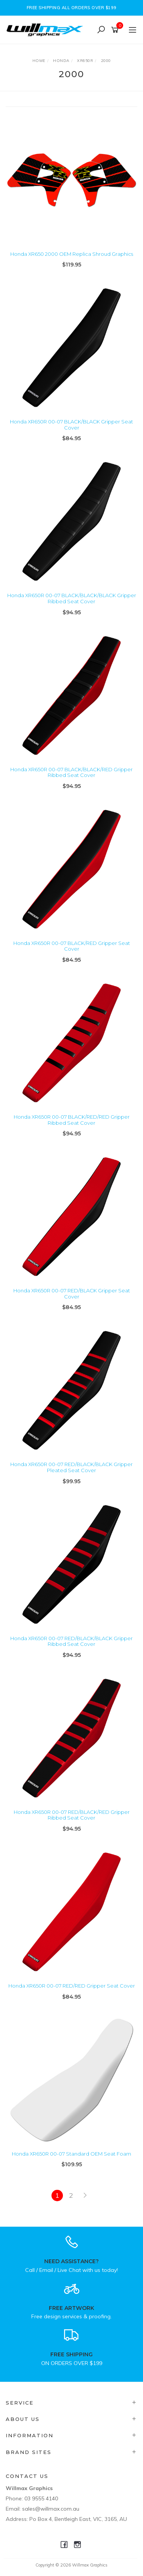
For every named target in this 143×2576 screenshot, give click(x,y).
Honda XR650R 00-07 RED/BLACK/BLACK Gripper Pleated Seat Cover (71, 1467)
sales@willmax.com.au (50, 2508)
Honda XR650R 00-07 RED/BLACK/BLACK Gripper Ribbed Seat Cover (71, 1641)
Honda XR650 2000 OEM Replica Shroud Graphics (71, 254)
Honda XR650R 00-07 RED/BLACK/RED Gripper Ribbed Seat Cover (72, 1815)
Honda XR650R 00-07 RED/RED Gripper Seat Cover (71, 1986)
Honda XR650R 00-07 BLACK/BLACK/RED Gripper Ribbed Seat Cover (71, 772)
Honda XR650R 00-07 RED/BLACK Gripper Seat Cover (71, 1293)
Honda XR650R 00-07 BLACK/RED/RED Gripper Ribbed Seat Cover (72, 1120)
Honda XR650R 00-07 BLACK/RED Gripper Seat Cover (71, 946)
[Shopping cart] (116, 30)
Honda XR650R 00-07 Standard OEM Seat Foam (71, 2154)
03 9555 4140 (41, 2498)
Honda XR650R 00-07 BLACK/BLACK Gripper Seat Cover (71, 425)
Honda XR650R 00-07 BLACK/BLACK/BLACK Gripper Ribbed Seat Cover (71, 598)
